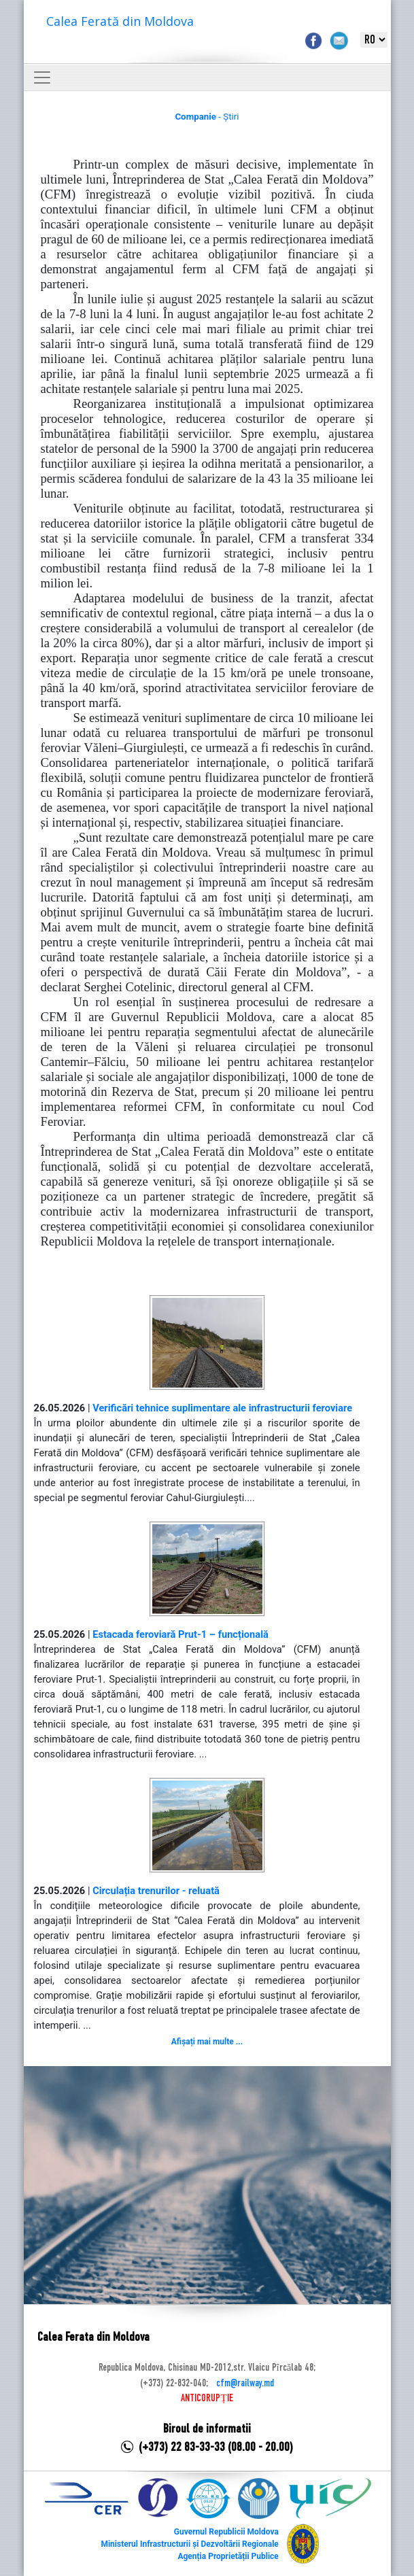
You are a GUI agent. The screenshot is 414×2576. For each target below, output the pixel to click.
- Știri (207, 116)
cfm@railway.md (245, 2383)
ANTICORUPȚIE (206, 2398)
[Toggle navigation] (42, 77)
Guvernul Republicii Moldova (226, 2532)
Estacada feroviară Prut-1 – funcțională (180, 1634)
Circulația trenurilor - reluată (156, 1891)
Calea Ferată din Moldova (120, 21)
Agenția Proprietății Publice (227, 2556)
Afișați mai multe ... (207, 2041)
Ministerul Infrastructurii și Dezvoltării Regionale (189, 2544)
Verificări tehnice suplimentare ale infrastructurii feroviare (222, 1408)
